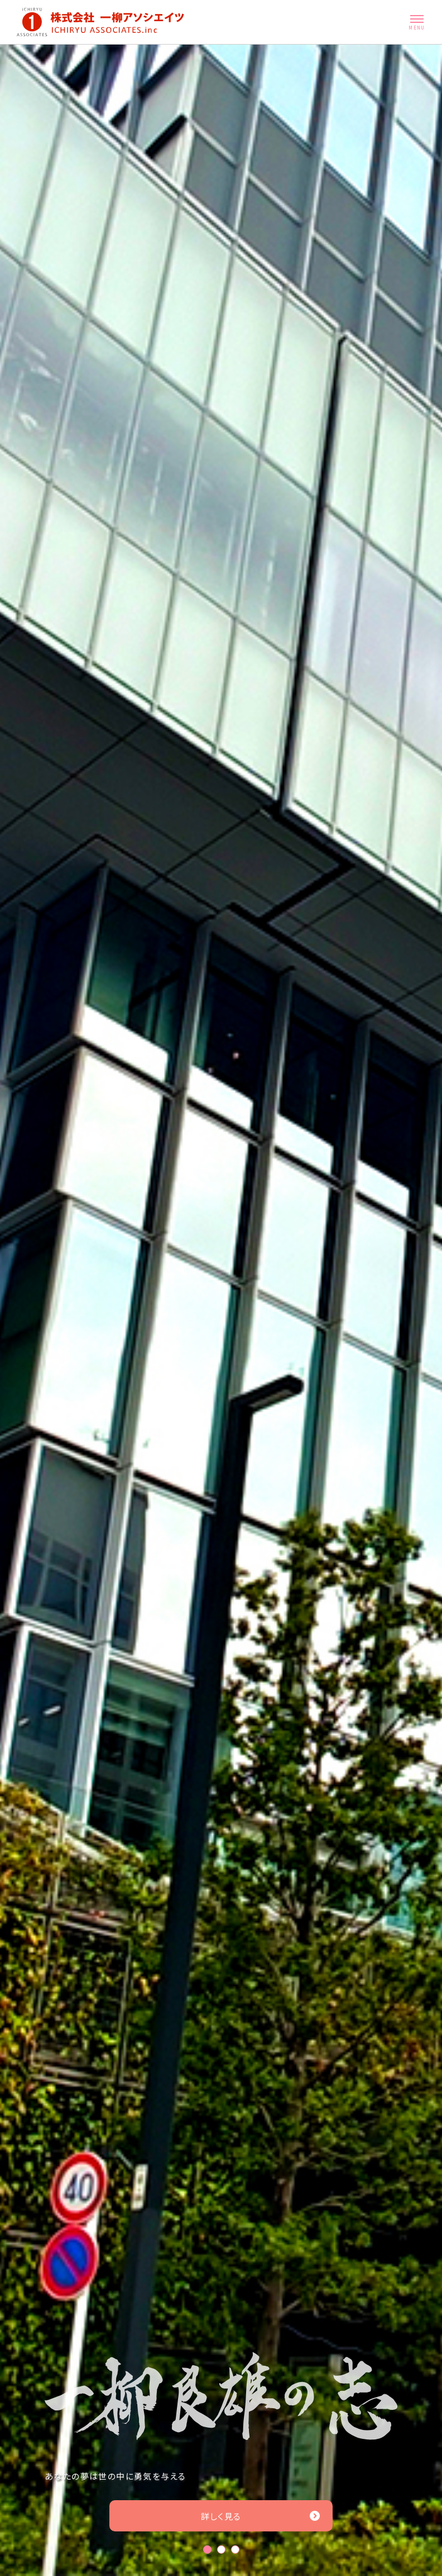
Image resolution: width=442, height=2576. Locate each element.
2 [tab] (221, 2549)
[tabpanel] (221, 1310)
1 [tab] (207, 2549)
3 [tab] (235, 2549)
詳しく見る (261, 2516)
